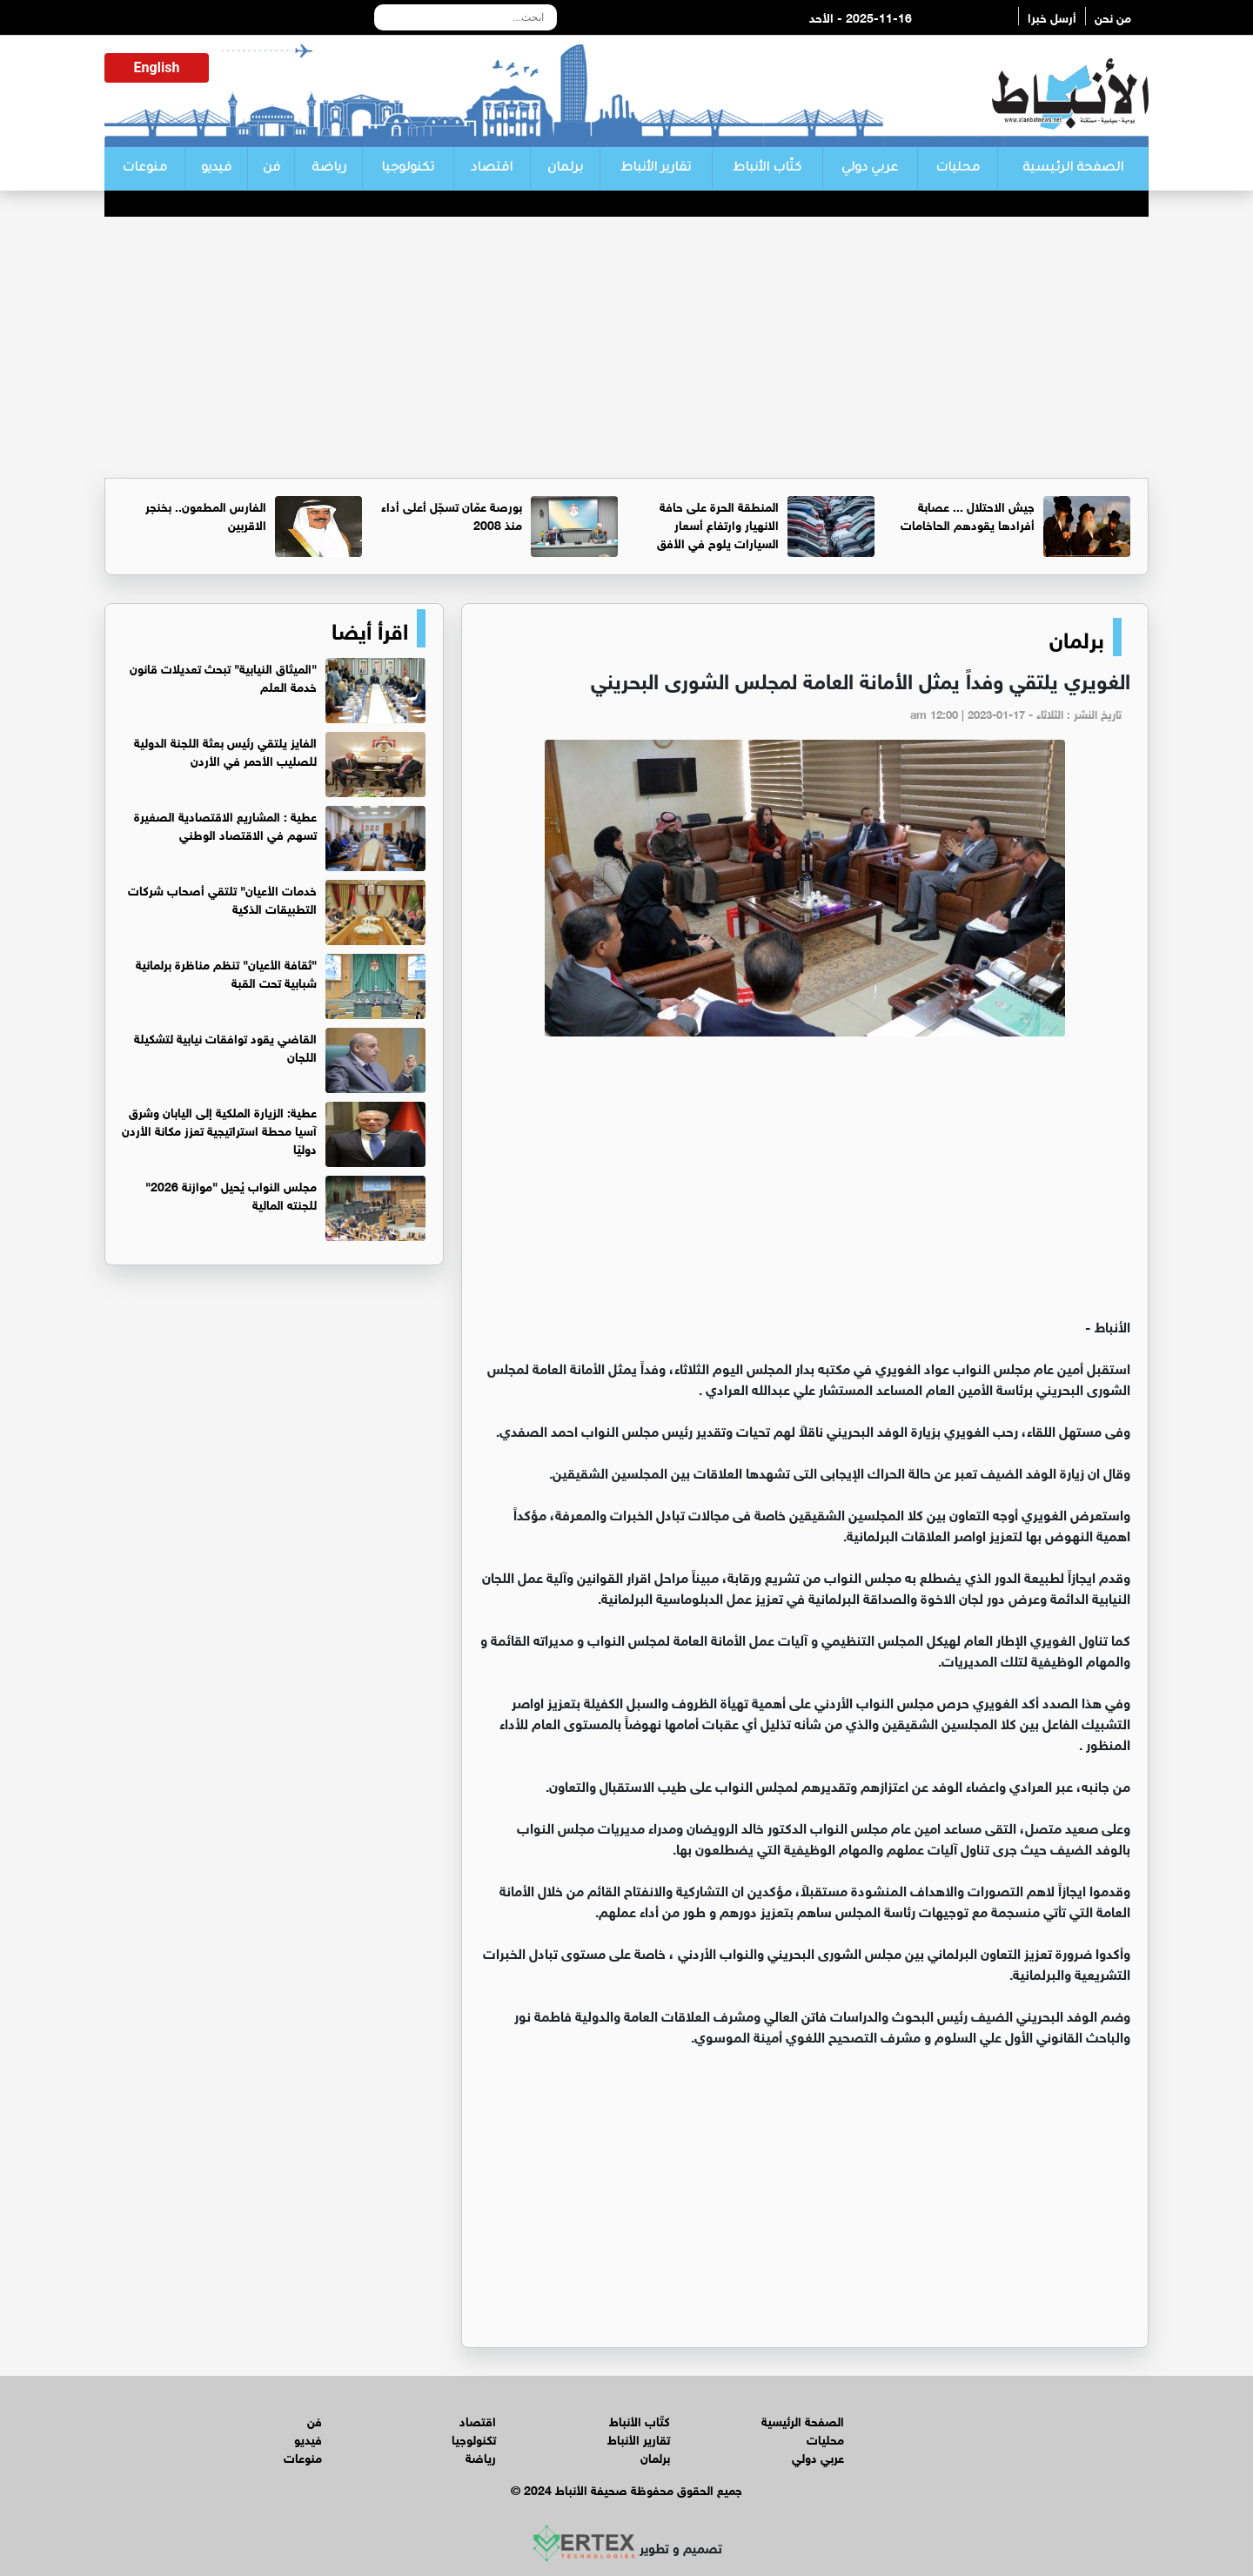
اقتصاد (492, 169)
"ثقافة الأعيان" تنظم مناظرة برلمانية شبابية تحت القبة (226, 972)
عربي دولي (869, 169)
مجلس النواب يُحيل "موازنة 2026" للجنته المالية (231, 1194)
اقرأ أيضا (370, 628)
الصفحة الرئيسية (1072, 169)
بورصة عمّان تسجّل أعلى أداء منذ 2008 (451, 514)
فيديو (216, 169)
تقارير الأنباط (655, 169)
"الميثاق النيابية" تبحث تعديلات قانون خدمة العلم (223, 676)
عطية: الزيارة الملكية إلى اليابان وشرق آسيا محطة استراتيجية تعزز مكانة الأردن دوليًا (219, 1129)
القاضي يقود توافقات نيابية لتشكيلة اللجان (225, 1046)
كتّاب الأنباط (767, 169)
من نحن (1113, 16)
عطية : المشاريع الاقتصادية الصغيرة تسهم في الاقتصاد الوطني (225, 824)
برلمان (565, 169)
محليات (957, 169)
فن (271, 169)
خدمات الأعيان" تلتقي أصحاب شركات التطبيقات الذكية (222, 898)
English (157, 67)
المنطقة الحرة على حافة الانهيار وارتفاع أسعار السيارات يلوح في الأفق (718, 523)
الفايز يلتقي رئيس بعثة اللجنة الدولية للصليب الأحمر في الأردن (225, 750)
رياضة (329, 169)
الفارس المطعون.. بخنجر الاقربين (205, 514)
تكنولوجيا (407, 169)
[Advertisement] (626, 347)
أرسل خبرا (1052, 16)
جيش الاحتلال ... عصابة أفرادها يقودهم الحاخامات (968, 514)
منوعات (144, 169)
